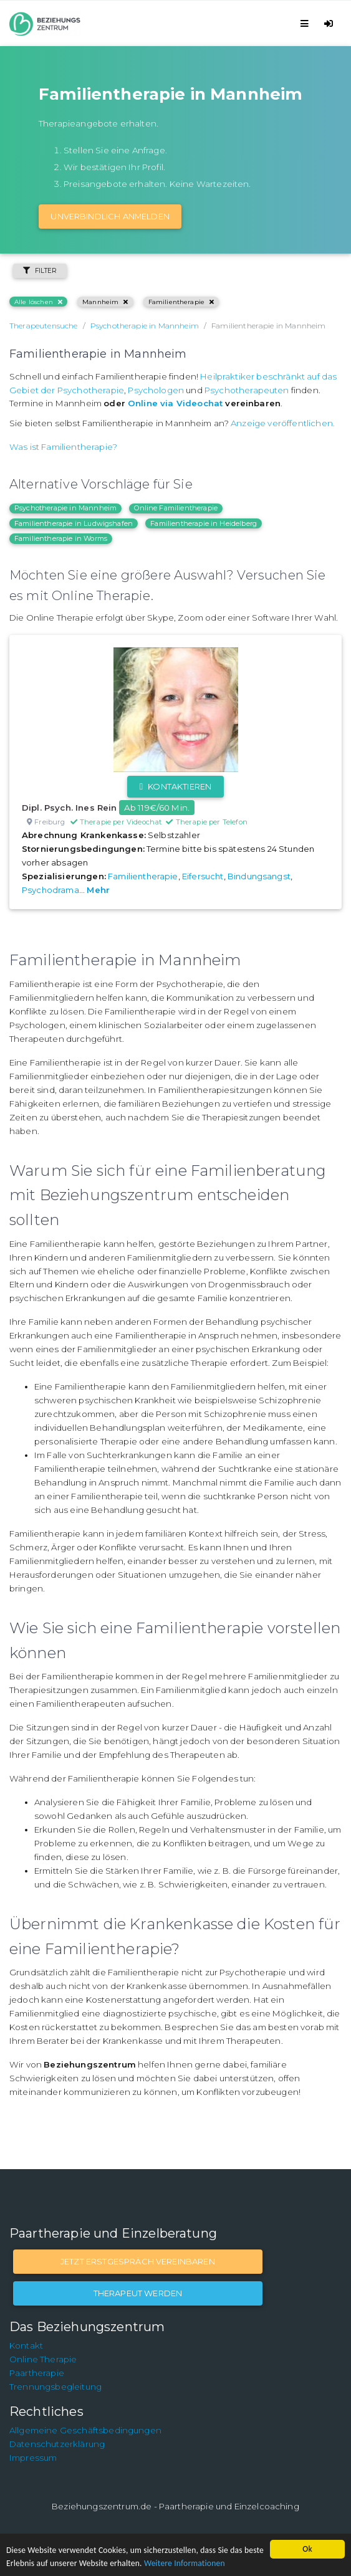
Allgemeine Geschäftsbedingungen (85, 2430)
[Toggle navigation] (306, 23)
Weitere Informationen (184, 2563)
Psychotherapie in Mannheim (65, 507)
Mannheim (105, 302)
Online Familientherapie (176, 507)
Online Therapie (43, 2359)
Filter (40, 271)
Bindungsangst (259, 876)
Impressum (33, 2458)
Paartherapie (36, 2373)
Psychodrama (50, 890)
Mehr (98, 890)
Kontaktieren (175, 786)
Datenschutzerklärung (57, 2444)
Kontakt (26, 2345)
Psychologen (156, 390)
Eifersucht (203, 876)
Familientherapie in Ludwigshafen (73, 523)
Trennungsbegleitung (55, 2387)
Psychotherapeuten (246, 390)
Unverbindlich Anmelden (110, 216)
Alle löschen (38, 302)
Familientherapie (181, 302)
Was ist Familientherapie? (63, 447)
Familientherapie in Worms (60, 538)
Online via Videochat (175, 403)
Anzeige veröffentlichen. (283, 423)
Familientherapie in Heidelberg (203, 523)
